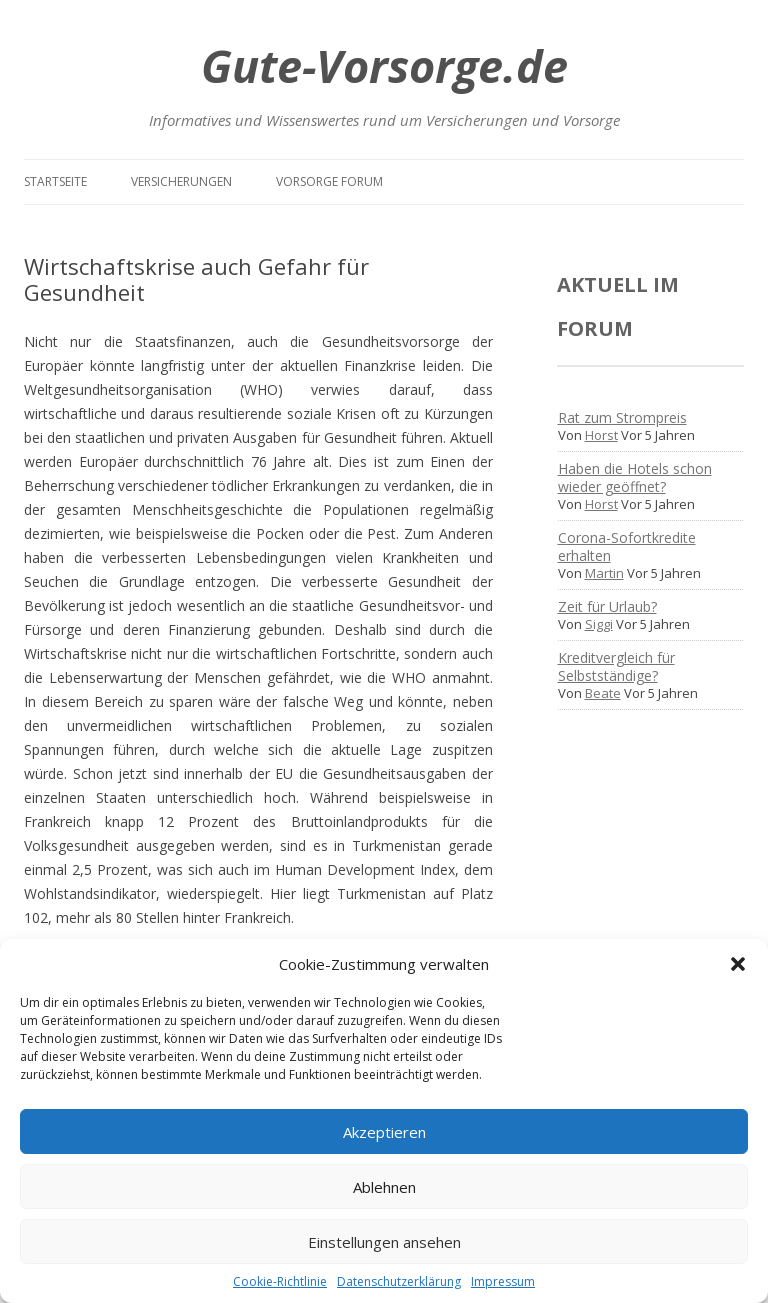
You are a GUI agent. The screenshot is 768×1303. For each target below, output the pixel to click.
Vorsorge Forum (329, 181)
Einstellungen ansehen (384, 1242)
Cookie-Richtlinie (280, 1281)
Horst (601, 435)
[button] (738, 964)
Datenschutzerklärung (399, 1281)
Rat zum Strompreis (622, 417)
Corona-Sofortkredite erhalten (627, 546)
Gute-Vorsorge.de (384, 65)
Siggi (599, 624)
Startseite (55, 181)
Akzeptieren (384, 1132)
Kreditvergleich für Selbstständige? (616, 666)
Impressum (503, 1281)
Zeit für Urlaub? (607, 606)
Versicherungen (181, 181)
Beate (603, 693)
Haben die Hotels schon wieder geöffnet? (635, 477)
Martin (604, 573)
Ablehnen (384, 1187)
